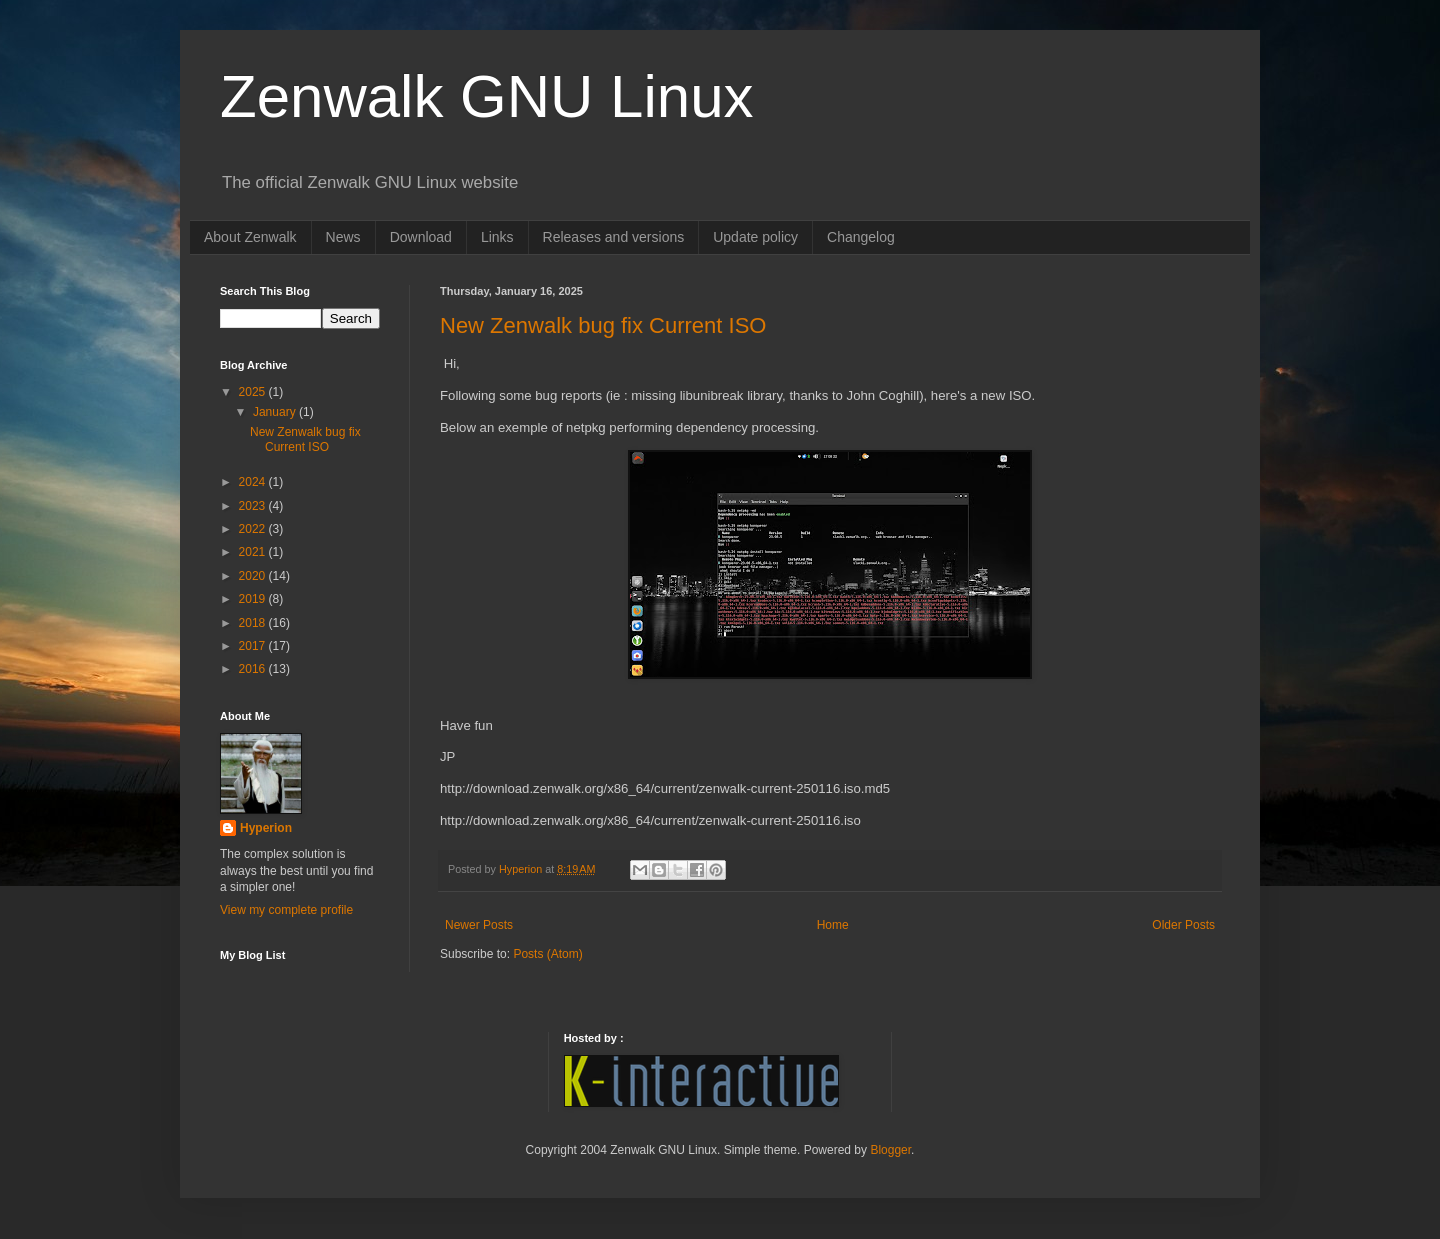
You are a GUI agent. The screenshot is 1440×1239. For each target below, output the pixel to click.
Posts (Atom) (547, 954)
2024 (254, 482)
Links (497, 237)
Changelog (861, 237)
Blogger (890, 1150)
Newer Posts (479, 925)
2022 (254, 529)
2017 (254, 646)
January (276, 412)
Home (833, 925)
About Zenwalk (250, 237)
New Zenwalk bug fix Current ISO (603, 325)
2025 (254, 392)
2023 (254, 506)
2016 (254, 669)
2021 (254, 552)
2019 (254, 599)
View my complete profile (286, 910)
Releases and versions (614, 237)
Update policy (755, 237)
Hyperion (266, 828)
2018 (254, 623)
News (343, 237)
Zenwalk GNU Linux (487, 96)
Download (421, 237)
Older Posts (1183, 925)
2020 (254, 576)
